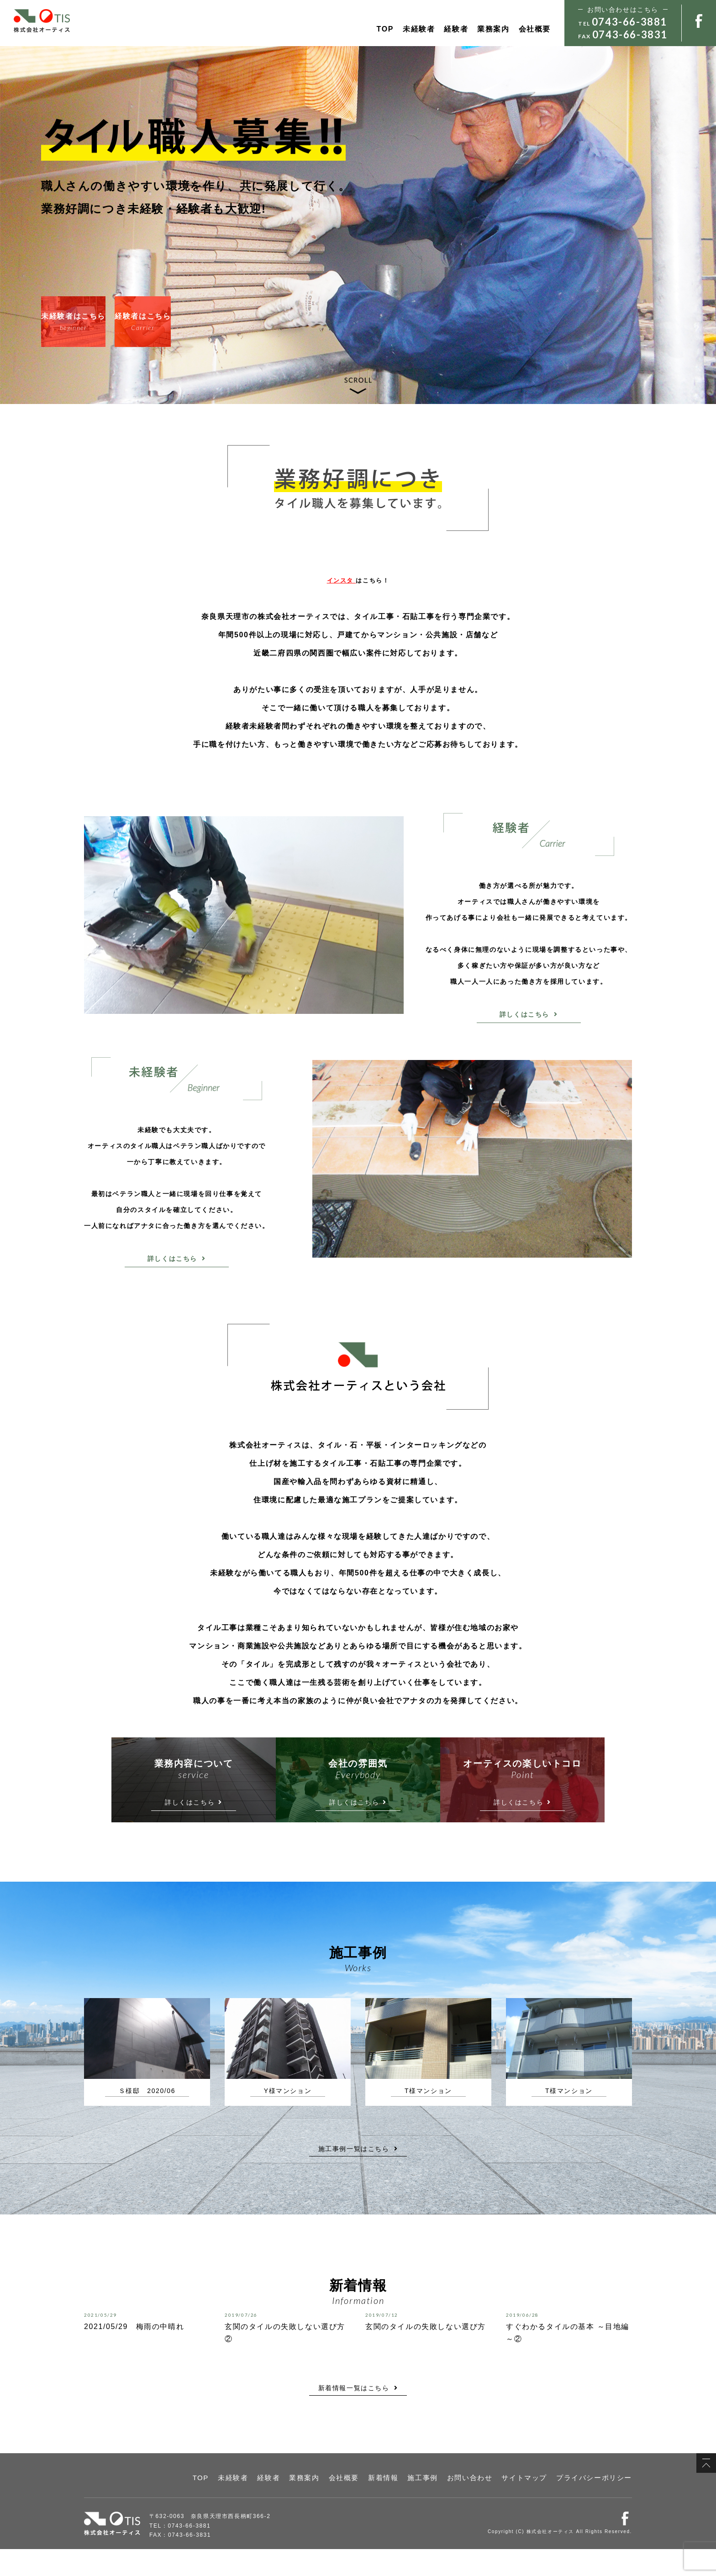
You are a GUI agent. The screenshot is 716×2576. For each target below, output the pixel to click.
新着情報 (421, 2506)
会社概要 (535, 29)
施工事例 (455, 2506)
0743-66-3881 (629, 22)
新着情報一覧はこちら (358, 2415)
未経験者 (419, 29)
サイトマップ (542, 2506)
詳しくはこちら (529, 1014)
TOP (385, 29)
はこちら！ (358, 580)
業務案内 (493, 29)
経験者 (456, 29)
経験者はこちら (194, 321)
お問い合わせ (496, 2506)
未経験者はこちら (90, 321)
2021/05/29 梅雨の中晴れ (134, 2353)
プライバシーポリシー (601, 2506)
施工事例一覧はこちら (358, 2176)
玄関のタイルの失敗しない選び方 (425, 2353)
